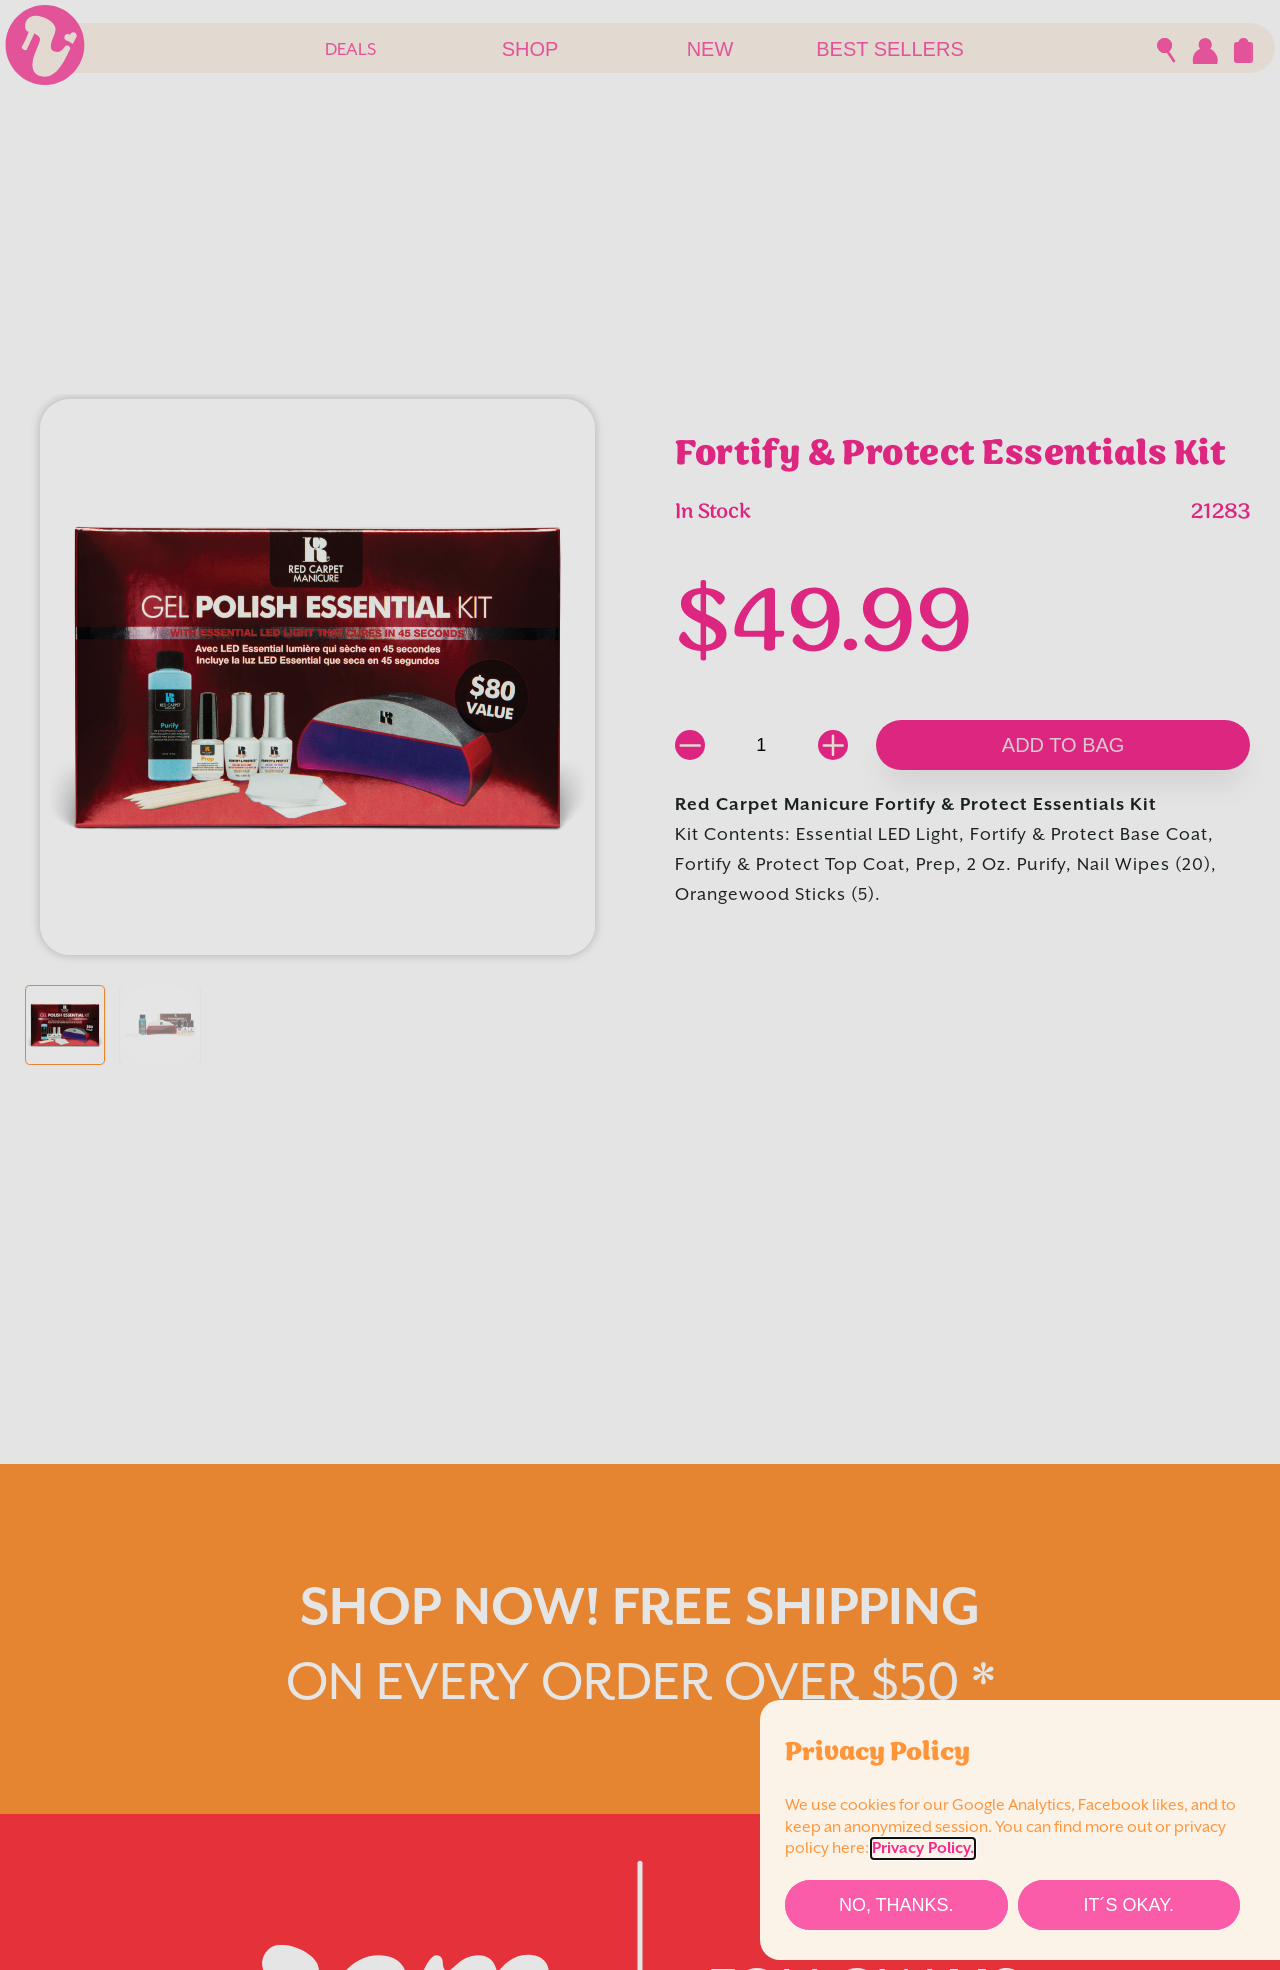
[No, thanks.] (896, 1905)
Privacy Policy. (923, 1848)
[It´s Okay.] (1129, 1905)
